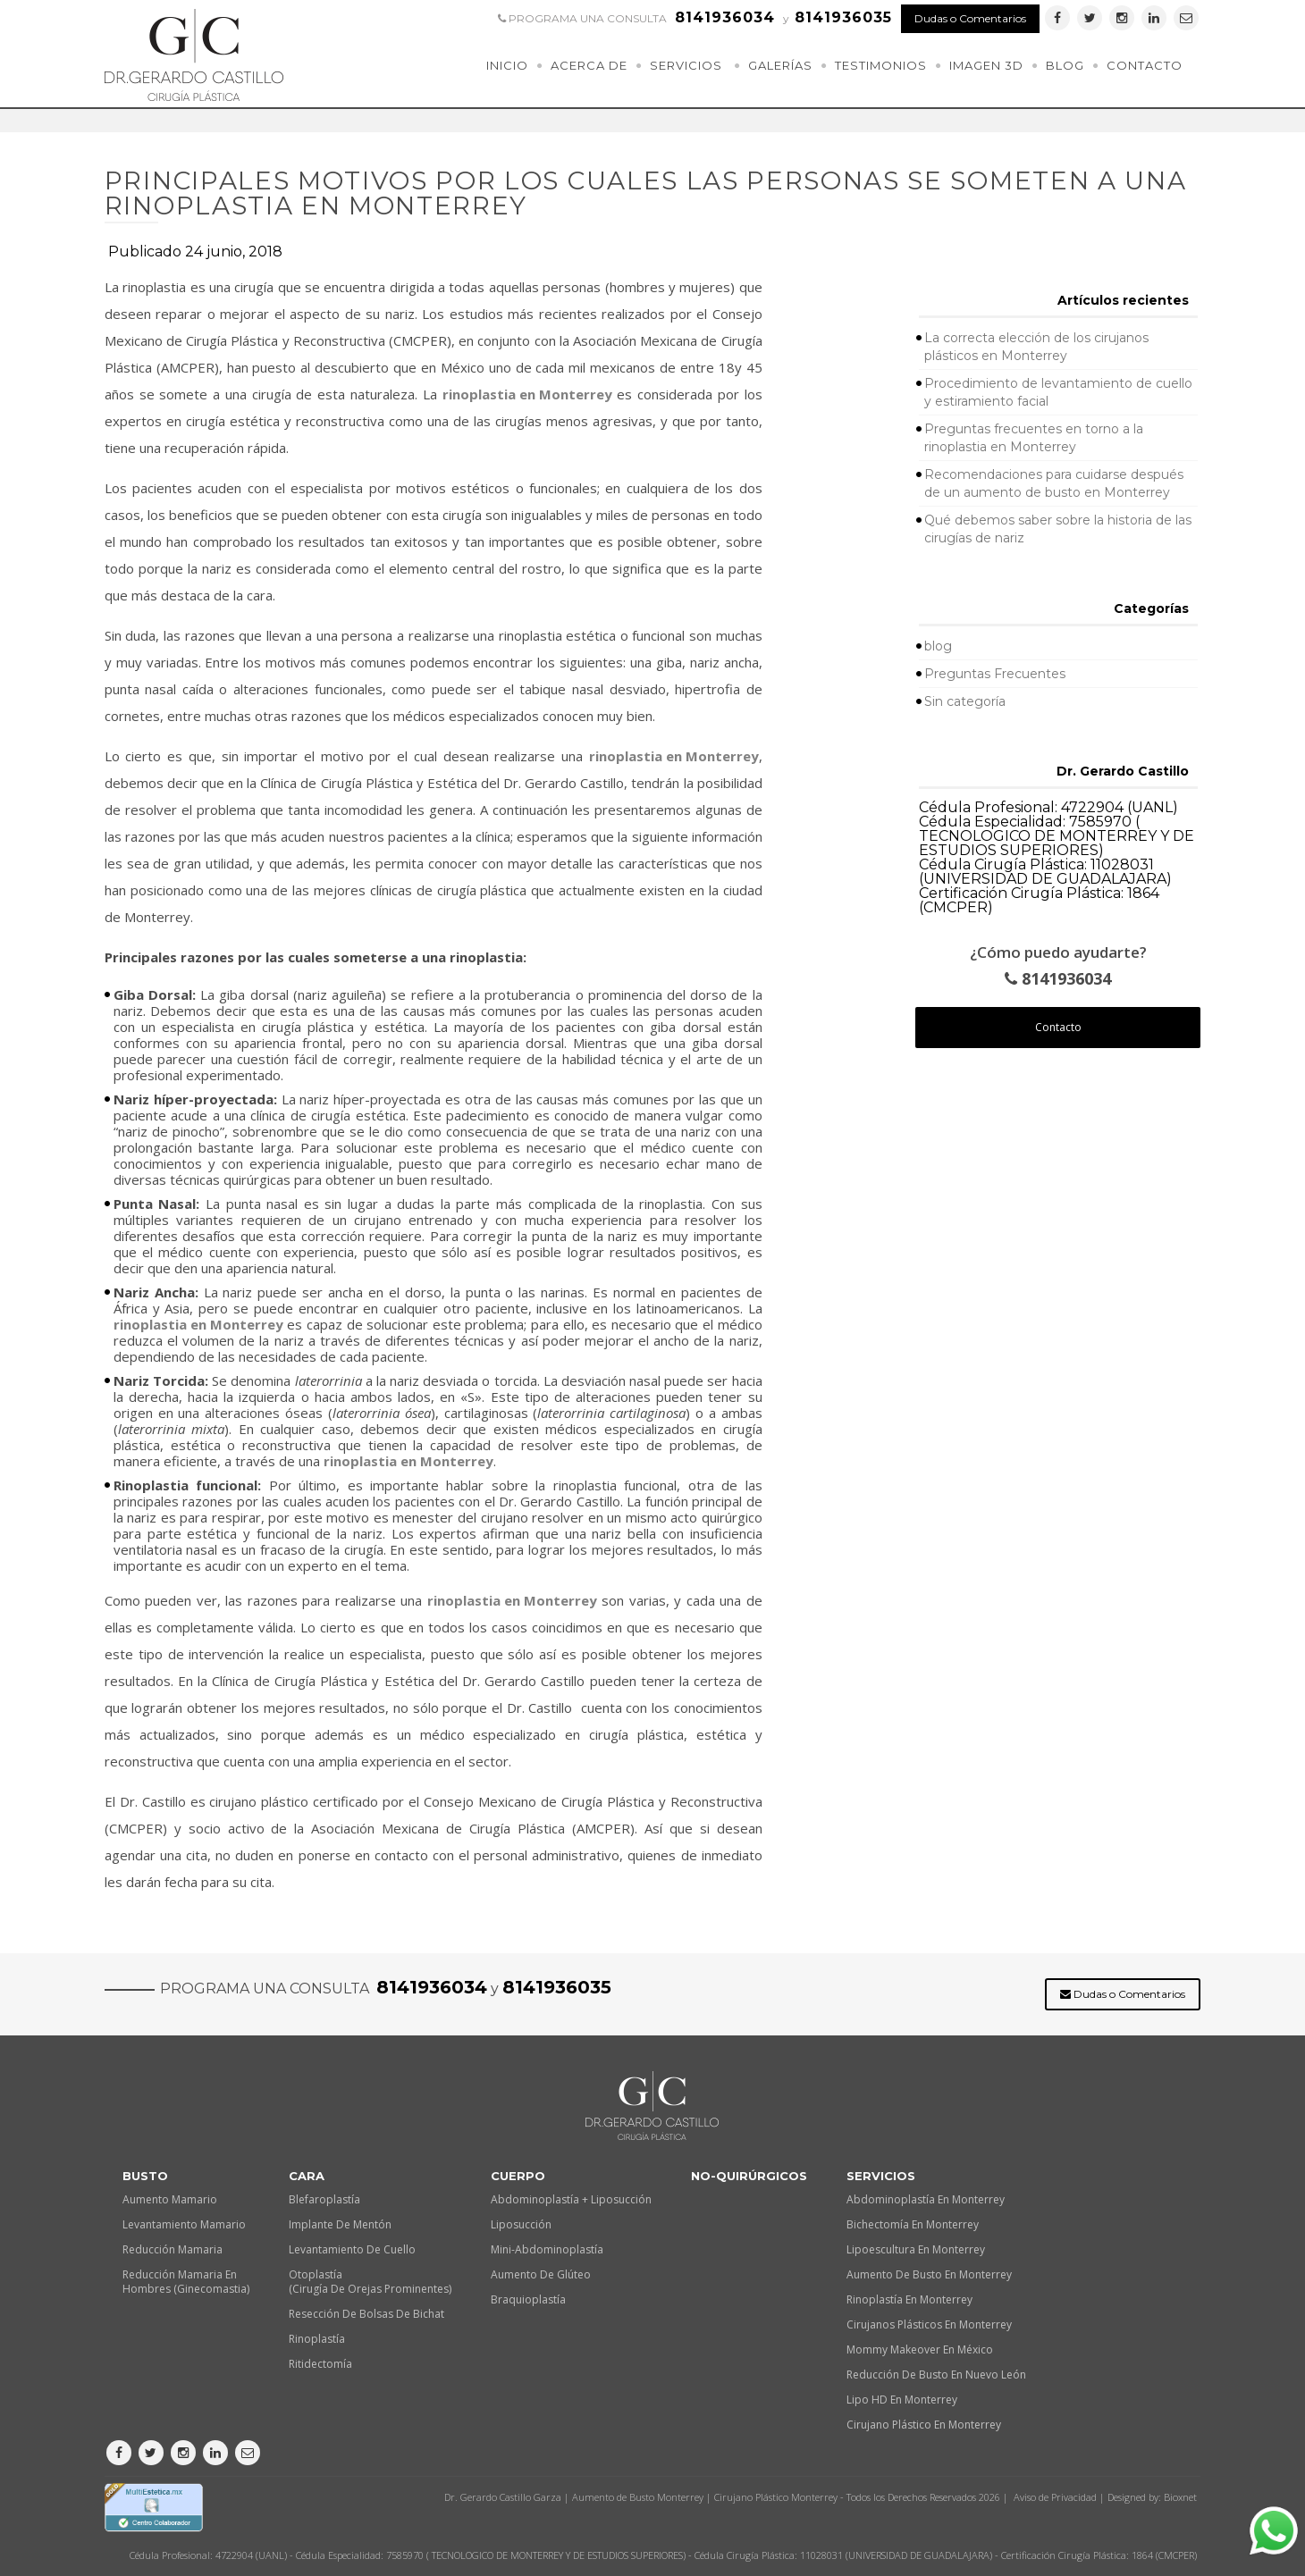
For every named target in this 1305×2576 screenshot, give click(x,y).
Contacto (1145, 65)
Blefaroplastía (324, 2199)
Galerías (780, 65)
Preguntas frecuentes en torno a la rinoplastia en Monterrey (1033, 438)
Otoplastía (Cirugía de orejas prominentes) (370, 2281)
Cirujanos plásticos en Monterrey (929, 2324)
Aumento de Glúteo (541, 2274)
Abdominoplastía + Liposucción (571, 2199)
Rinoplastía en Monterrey (909, 2299)
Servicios (686, 65)
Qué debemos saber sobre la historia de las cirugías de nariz (1057, 529)
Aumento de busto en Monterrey (929, 2274)
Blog (1065, 65)
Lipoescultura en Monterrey (915, 2249)
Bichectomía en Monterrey (912, 2224)
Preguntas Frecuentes (994, 674)
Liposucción (521, 2224)
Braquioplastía (528, 2299)
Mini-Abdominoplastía (547, 2249)
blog (938, 646)
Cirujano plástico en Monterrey (923, 2424)
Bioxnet (1180, 2497)
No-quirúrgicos (749, 2176)
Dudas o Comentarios (970, 18)
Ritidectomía (320, 2363)
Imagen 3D (986, 65)
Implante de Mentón (340, 2224)
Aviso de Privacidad (1055, 2497)
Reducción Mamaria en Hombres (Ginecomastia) (185, 2281)
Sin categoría (965, 701)
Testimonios (881, 65)
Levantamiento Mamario (184, 2224)
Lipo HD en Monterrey (901, 2399)
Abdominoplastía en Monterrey (925, 2199)
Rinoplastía (317, 2338)
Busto (145, 2176)
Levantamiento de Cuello (352, 2249)
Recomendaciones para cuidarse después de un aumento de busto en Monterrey (1053, 483)
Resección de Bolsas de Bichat (366, 2313)
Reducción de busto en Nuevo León (936, 2374)
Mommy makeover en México (919, 2349)
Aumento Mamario (169, 2199)
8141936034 (1058, 978)
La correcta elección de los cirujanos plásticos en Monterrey (1036, 347)
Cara (306, 2176)
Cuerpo (518, 2176)
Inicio (507, 65)
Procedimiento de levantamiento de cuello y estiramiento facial (1058, 392)
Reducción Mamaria (172, 2249)
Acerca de (589, 65)
